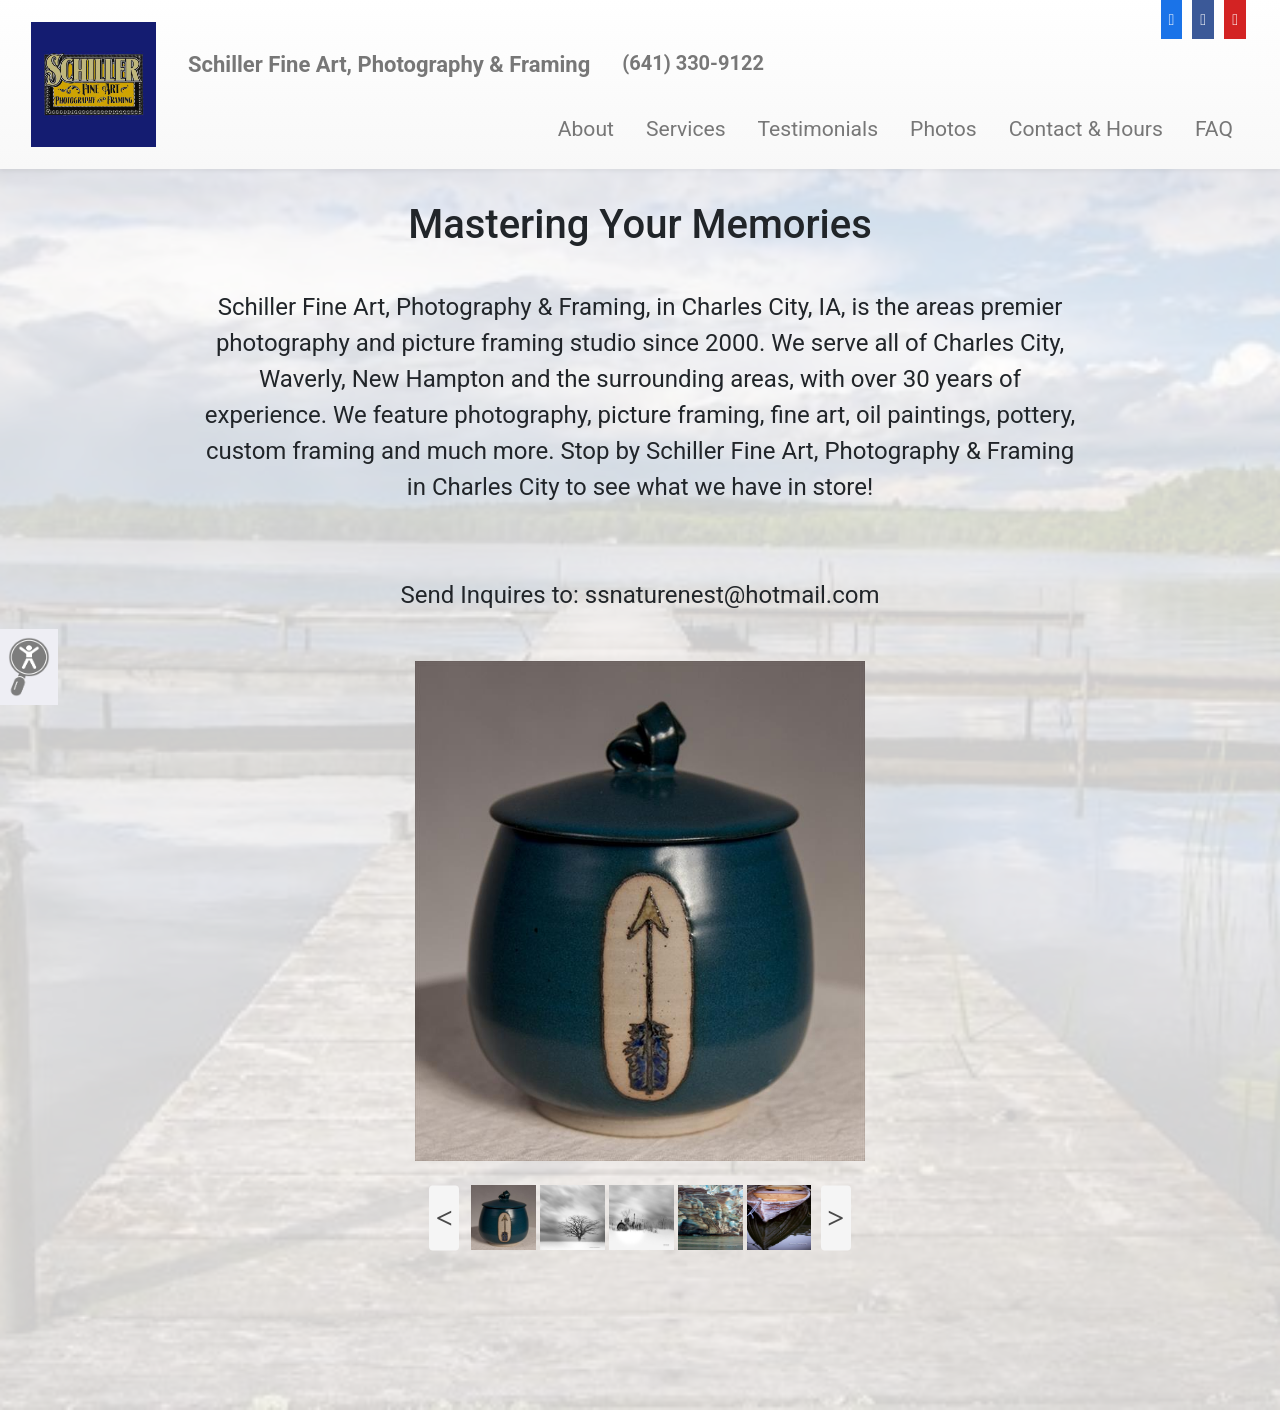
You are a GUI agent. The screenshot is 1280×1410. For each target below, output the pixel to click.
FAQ (1214, 128)
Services (686, 128)
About (586, 128)
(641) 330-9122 (693, 63)
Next (836, 1217)
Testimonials (818, 128)
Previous (444, 1217)
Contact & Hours (1086, 128)
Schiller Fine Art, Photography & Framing (389, 64)
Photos (943, 128)
